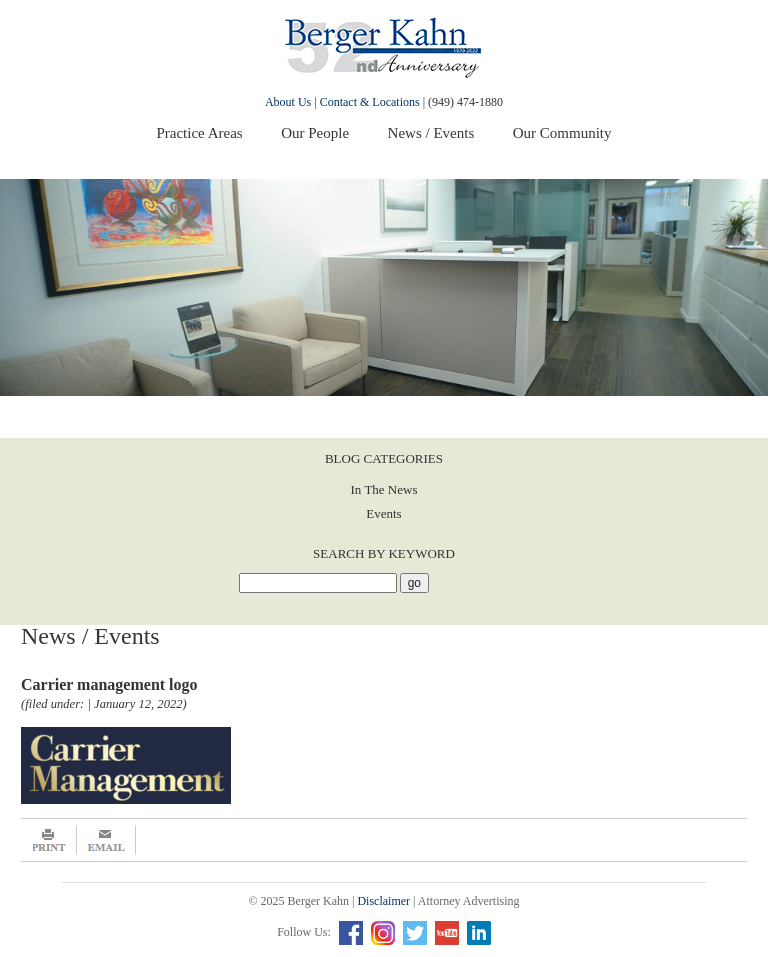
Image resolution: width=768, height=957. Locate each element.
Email (106, 840)
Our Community (562, 133)
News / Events (431, 133)
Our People (315, 133)
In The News (384, 489)
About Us (288, 102)
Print (49, 840)
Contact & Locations (370, 102)
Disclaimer (383, 901)
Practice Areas (199, 133)
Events (383, 513)
